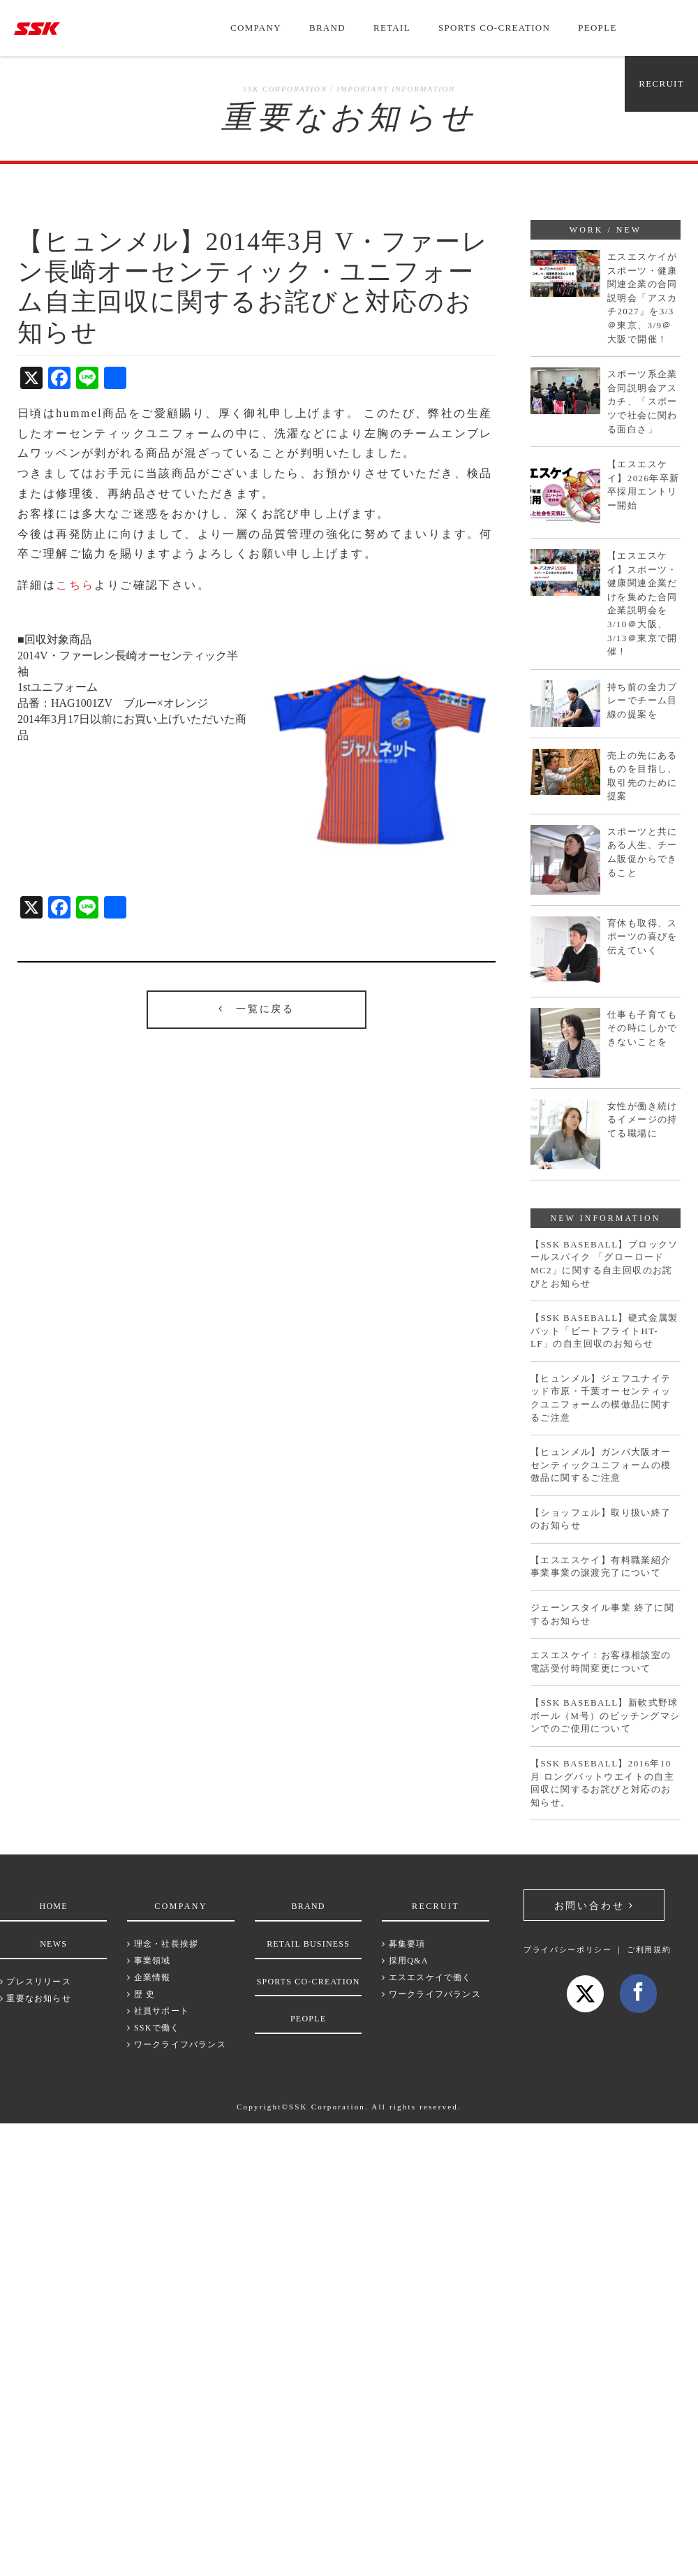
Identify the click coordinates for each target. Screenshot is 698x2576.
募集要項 (403, 1944)
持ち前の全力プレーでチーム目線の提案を (642, 700)
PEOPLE (597, 27)
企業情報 (148, 1977)
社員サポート (158, 2011)
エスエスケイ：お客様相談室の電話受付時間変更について (600, 1662)
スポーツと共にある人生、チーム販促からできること (642, 852)
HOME (54, 1906)
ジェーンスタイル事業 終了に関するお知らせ (602, 1614)
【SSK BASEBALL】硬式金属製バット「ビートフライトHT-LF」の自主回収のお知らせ (604, 1330)
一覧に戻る (256, 1009)
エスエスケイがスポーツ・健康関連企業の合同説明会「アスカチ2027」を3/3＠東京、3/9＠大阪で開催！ (642, 297)
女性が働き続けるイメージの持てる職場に (642, 1120)
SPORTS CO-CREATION (494, 27)
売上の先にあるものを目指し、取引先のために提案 (642, 776)
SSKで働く (153, 2028)
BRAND (327, 27)
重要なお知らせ (35, 1998)
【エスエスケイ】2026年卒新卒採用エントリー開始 (643, 485)
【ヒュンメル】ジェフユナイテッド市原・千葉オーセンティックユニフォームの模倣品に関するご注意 (600, 1398)
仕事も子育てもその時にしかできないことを (642, 1028)
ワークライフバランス (176, 2044)
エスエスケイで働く (426, 1977)
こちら (75, 585)
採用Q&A (405, 1961)
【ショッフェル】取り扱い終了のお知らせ (600, 1519)
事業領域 (148, 1961)
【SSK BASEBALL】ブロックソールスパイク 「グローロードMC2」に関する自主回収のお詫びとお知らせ (604, 1264)
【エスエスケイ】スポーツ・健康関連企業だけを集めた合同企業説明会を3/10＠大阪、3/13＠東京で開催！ (642, 603)
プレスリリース (35, 1981)
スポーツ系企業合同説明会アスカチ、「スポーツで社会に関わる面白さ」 (642, 401)
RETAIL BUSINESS (308, 1944)
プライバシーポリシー (568, 1949)
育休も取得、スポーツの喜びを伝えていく (642, 937)
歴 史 (141, 1994)
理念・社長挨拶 (162, 1944)
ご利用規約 (649, 1949)
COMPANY (255, 27)
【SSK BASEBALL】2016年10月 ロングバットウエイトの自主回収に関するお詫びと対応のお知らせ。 (602, 1783)
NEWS (53, 1944)
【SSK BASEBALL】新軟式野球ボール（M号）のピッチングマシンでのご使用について (605, 1715)
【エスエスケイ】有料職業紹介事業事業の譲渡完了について (600, 1567)
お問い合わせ (594, 1906)
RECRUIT (661, 83)
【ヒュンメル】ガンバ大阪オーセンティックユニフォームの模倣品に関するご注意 (600, 1465)
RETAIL (391, 27)
